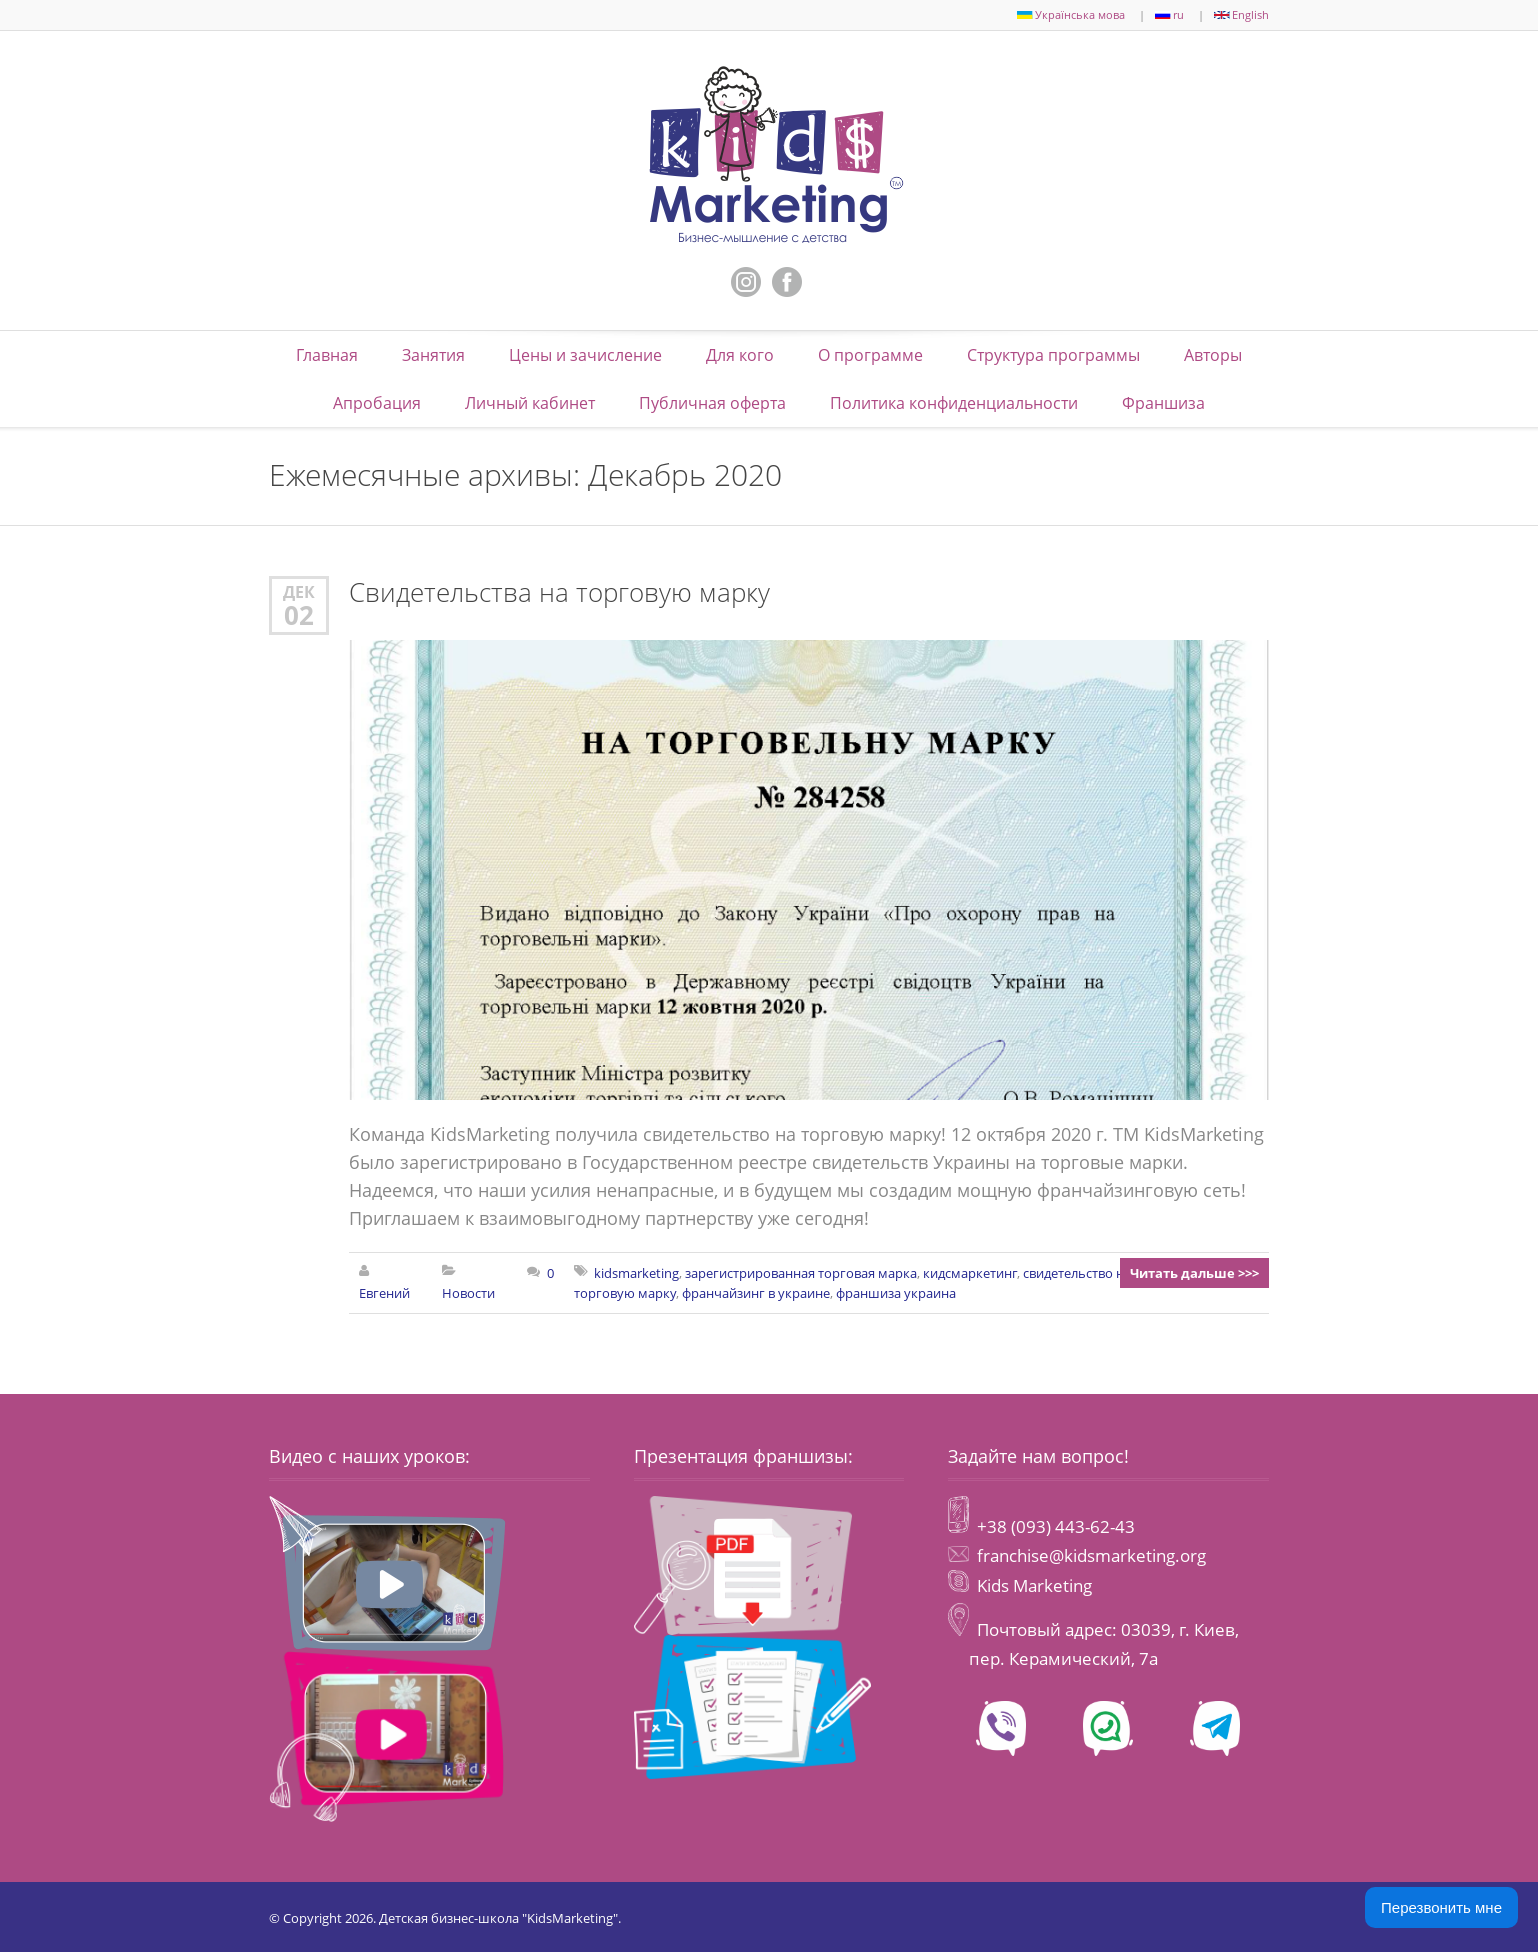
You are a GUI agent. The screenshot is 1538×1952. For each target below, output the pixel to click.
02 (299, 615)
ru (1169, 14)
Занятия (433, 355)
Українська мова (1071, 14)
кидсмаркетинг (970, 1273)
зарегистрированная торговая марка (801, 1273)
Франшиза (1163, 403)
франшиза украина (896, 1293)
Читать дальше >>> (1194, 1273)
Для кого (740, 355)
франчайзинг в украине (756, 1293)
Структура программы (1053, 355)
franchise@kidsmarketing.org (1091, 1555)
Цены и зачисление (585, 355)
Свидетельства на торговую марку (559, 592)
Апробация (377, 403)
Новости (468, 1293)
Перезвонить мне (1441, 1907)
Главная (327, 355)
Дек (299, 591)
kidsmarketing (636, 1273)
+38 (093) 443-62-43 (1054, 1526)
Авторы (1213, 355)
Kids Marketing (1034, 1585)
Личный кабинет (530, 403)
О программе (870, 355)
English (1241, 14)
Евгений (384, 1293)
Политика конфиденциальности (954, 403)
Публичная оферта (712, 403)
